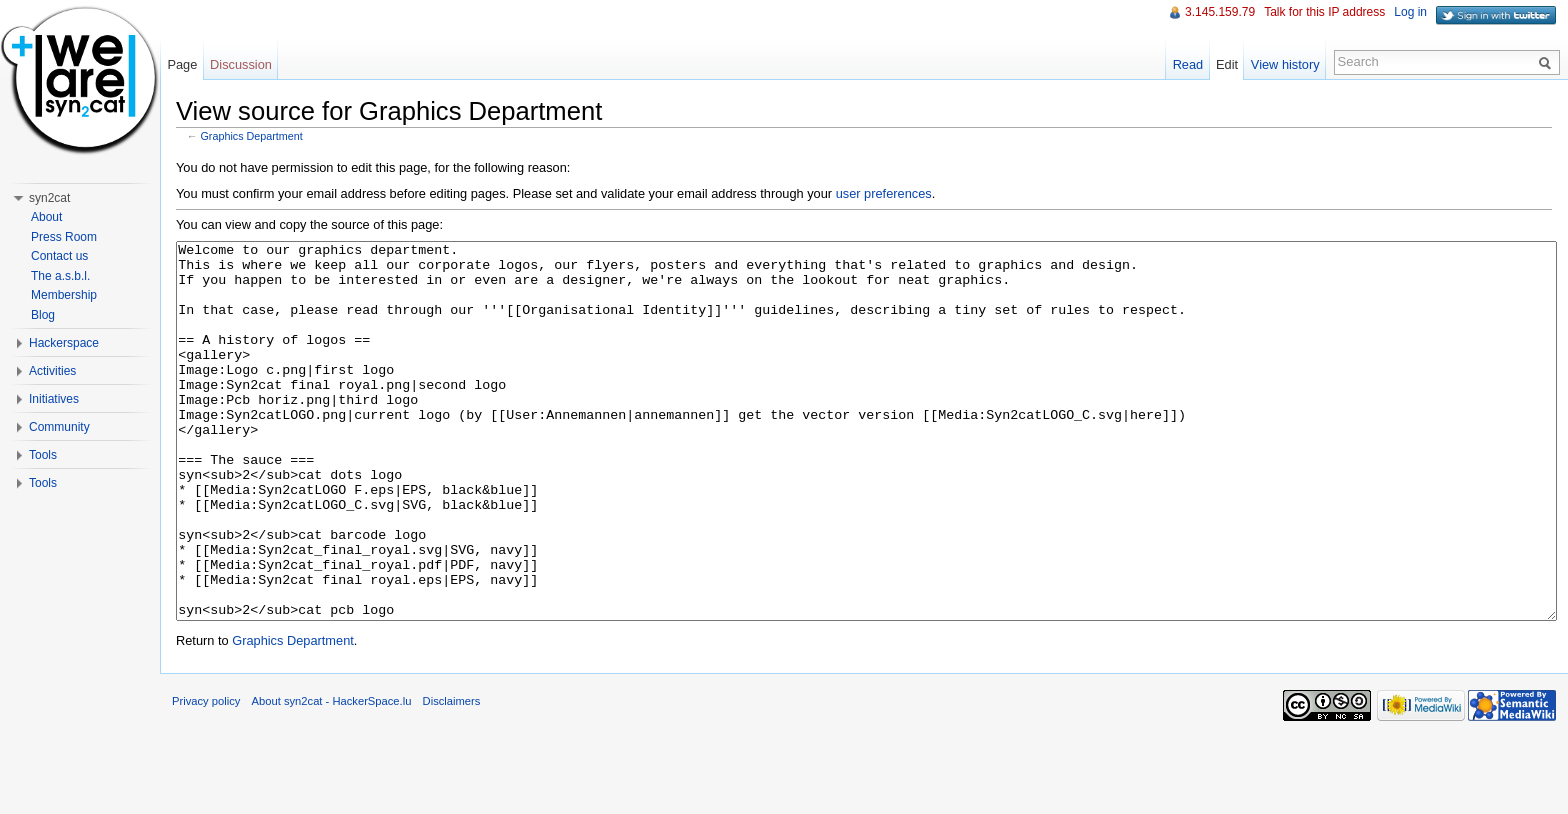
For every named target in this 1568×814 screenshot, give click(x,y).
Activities (52, 371)
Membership (64, 295)
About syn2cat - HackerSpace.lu (332, 776)
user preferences (884, 193)
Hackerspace (64, 343)
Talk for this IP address (1324, 12)
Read (1188, 64)
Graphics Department (252, 136)
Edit (1227, 64)
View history (1285, 64)
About (46, 217)
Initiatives (54, 399)
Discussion (241, 64)
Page (182, 64)
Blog (43, 315)
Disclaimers (452, 776)
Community (59, 427)
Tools (43, 455)
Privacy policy (206, 776)
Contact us (59, 256)
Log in (1410, 12)
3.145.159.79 (1220, 12)
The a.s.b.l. (60, 276)
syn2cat (49, 198)
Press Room (64, 237)
